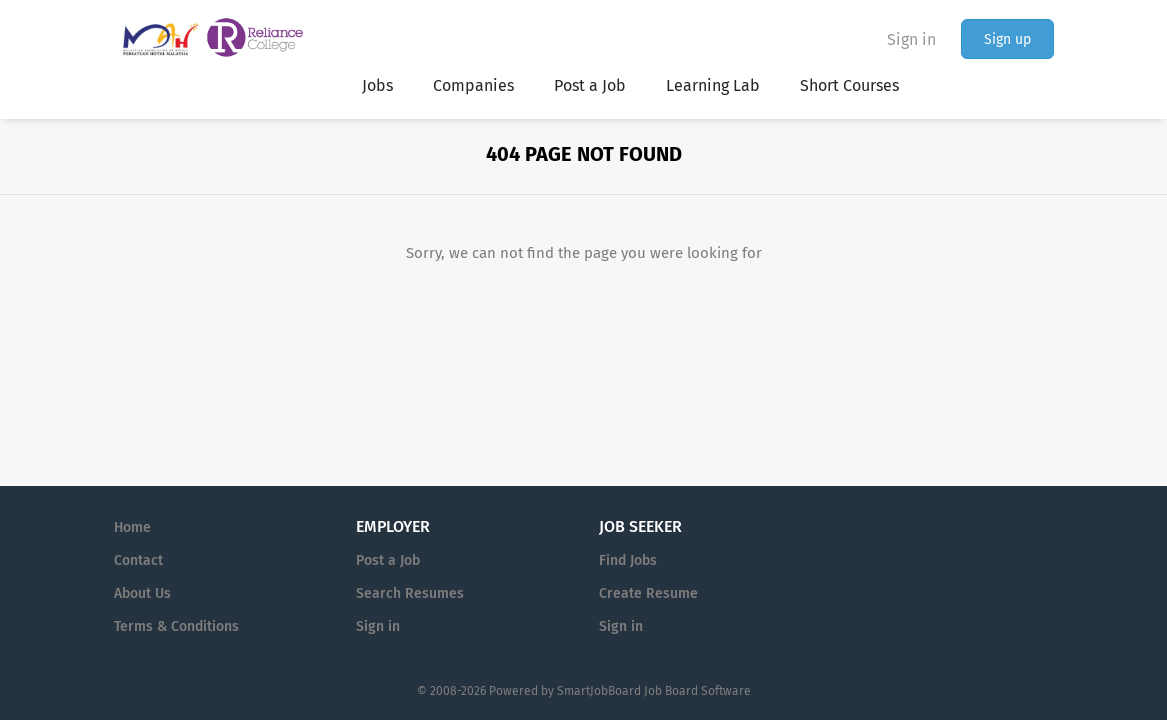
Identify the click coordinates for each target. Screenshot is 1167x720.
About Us (142, 593)
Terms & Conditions (176, 626)
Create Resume (648, 593)
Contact (138, 560)
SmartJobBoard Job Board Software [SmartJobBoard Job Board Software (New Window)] (654, 691)
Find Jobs (628, 560)
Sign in (911, 39)
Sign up (1007, 39)
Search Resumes (410, 593)
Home (132, 527)
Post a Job (388, 560)
